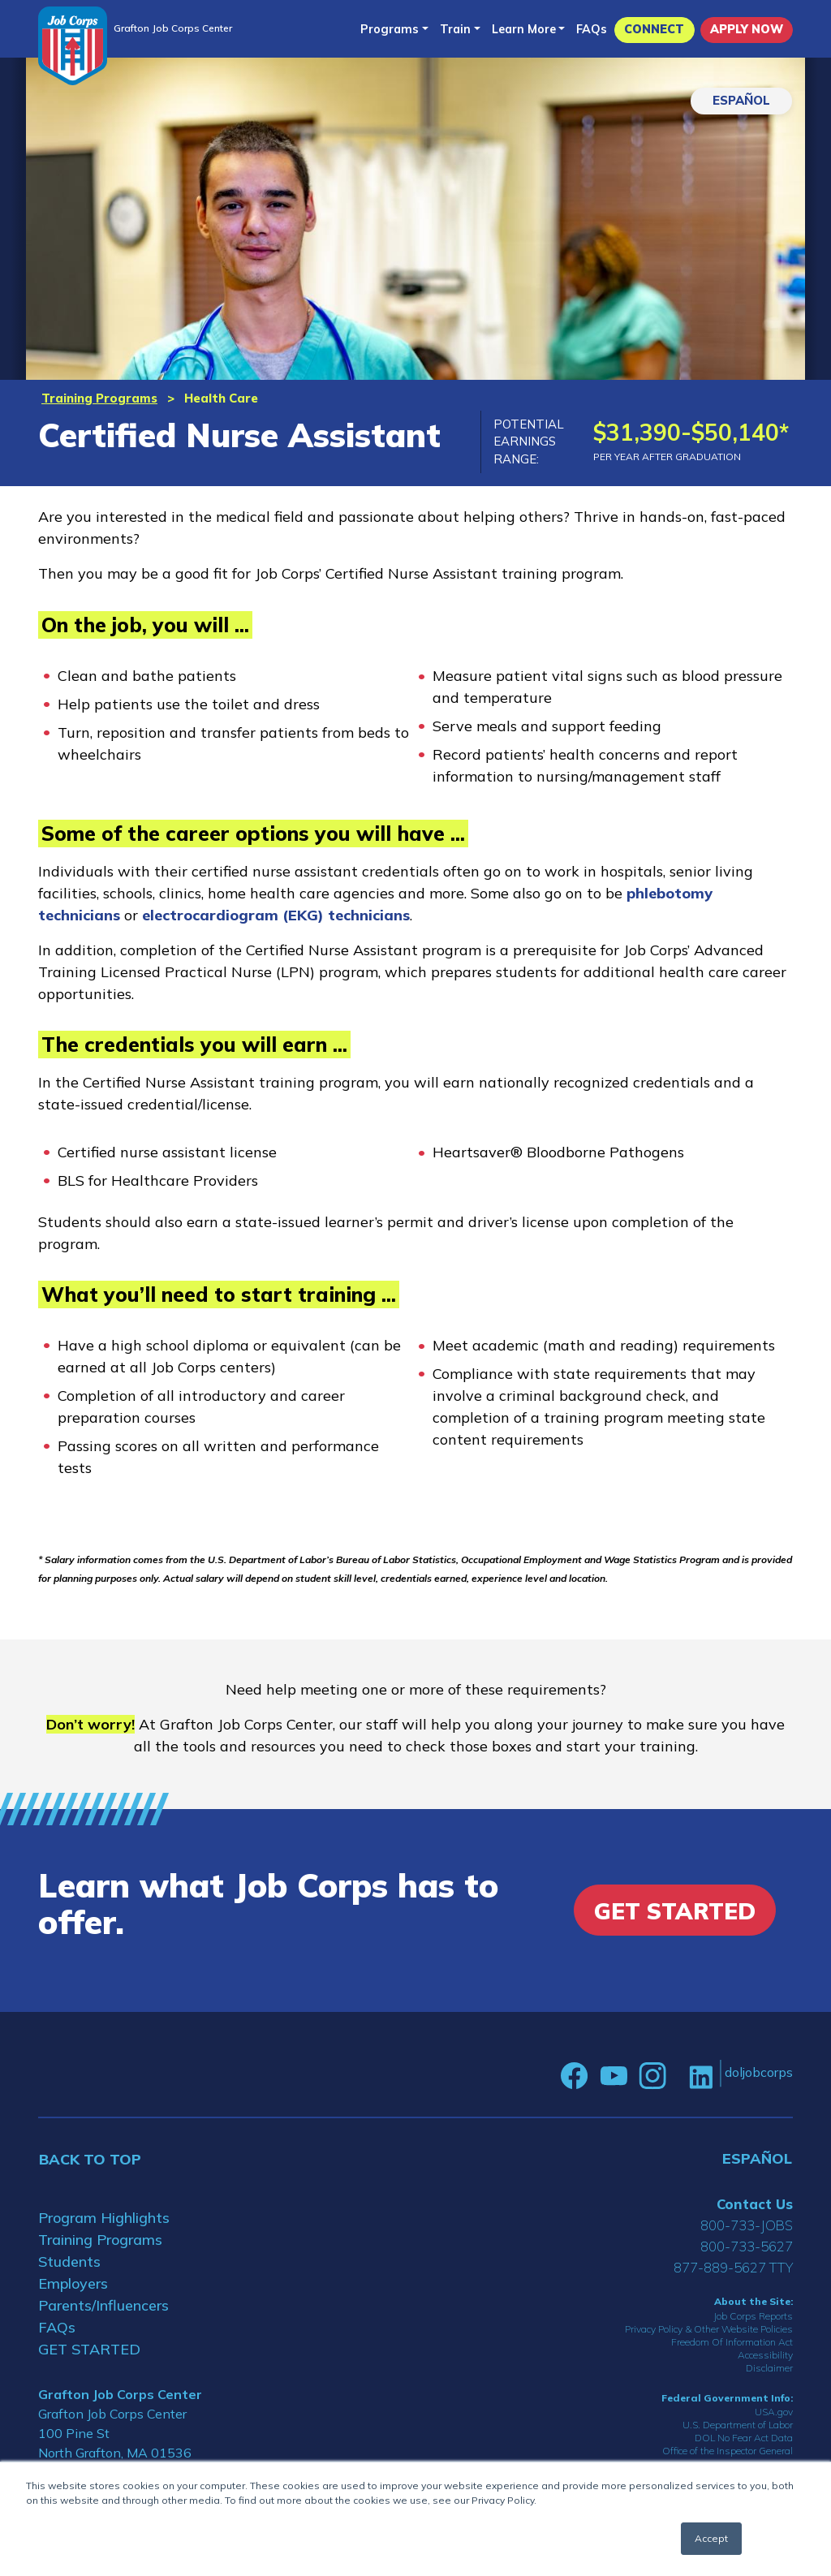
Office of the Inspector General (727, 2451)
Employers (73, 2283)
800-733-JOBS (746, 2225)
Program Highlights (104, 2217)
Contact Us (755, 2203)
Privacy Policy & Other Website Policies (709, 2329)
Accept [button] (711, 2538)
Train (455, 29)
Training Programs (99, 398)
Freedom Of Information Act (732, 2342)
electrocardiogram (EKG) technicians (276, 915)
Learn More (524, 29)
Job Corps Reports (753, 2316)
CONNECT (654, 29)
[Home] (72, 45)
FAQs (591, 29)
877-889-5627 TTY (733, 2267)
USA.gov (774, 2412)
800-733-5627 (746, 2246)
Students (69, 2261)
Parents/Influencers (103, 2305)
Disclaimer (769, 2368)
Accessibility (765, 2355)
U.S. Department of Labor (737, 2425)
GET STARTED (89, 2349)
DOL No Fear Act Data (744, 2438)
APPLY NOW (746, 29)
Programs (389, 29)
